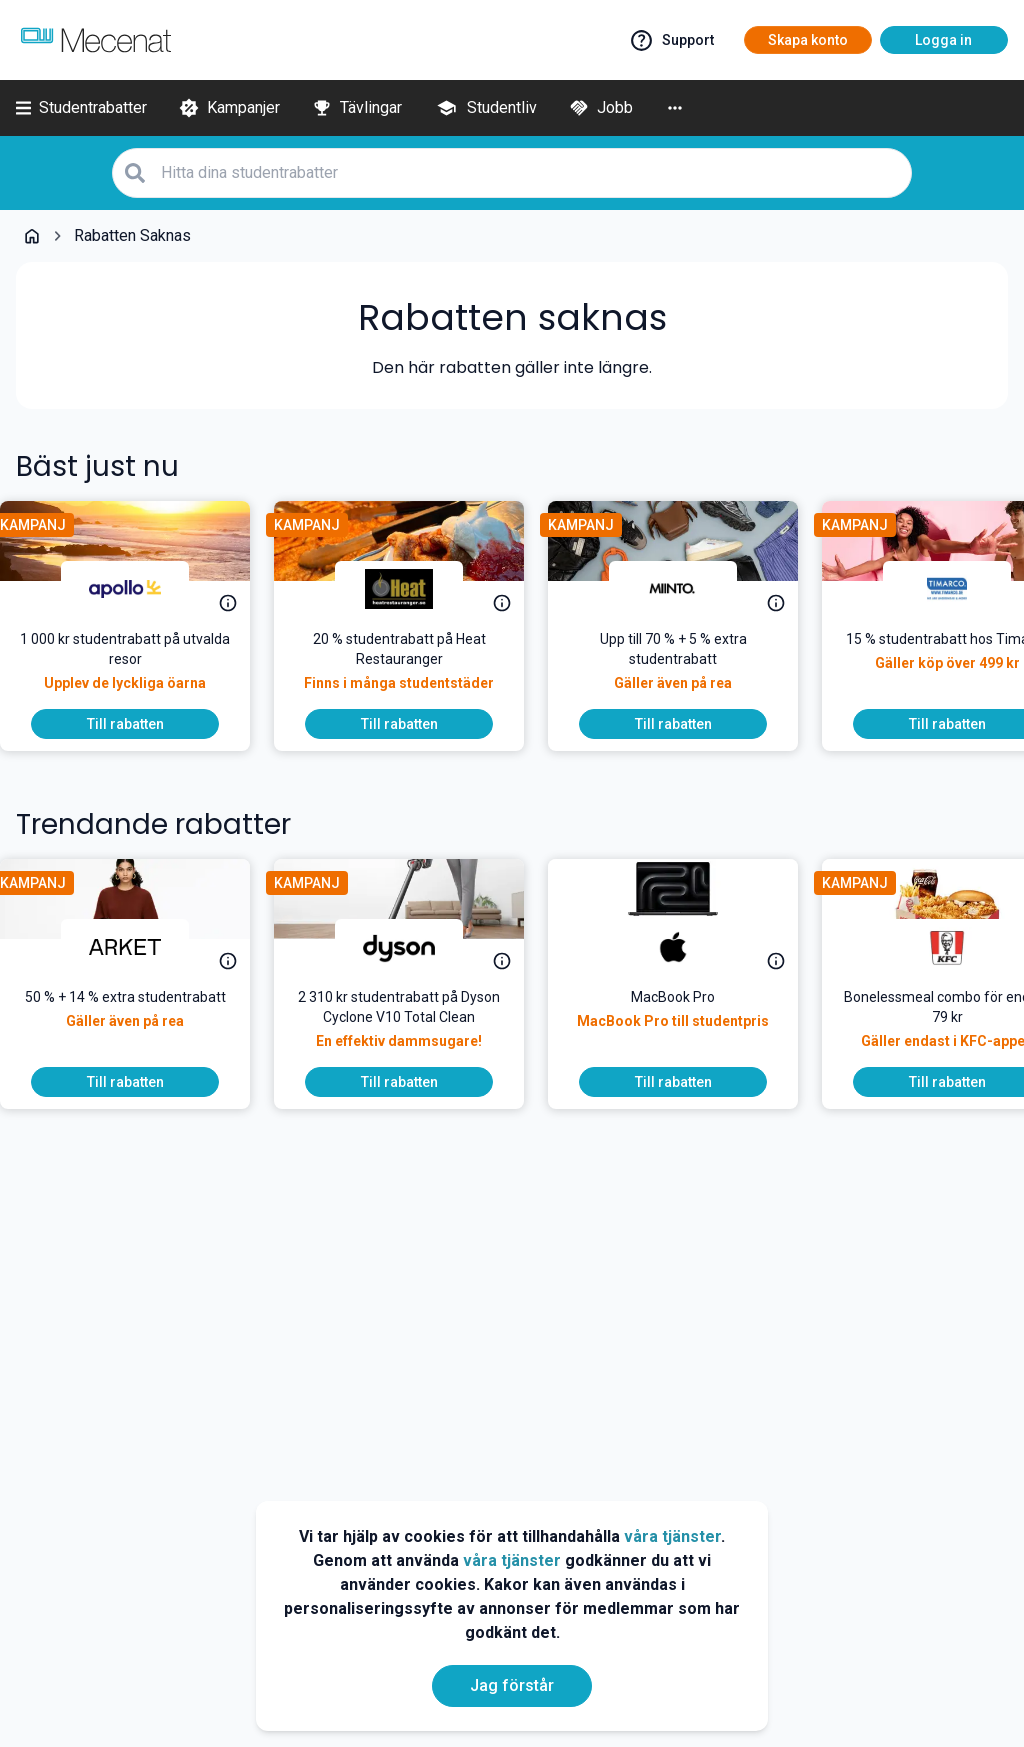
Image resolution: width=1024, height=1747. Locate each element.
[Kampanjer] (229, 108)
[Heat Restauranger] (415, 589)
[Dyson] (415, 947)
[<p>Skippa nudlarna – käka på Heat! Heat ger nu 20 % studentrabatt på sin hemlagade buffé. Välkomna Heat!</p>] (415, 669)
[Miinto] (689, 589)
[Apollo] (141, 589)
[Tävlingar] (357, 108)
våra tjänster (672, 1536)
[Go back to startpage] (32, 236)
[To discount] (141, 724)
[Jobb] (601, 108)
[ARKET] (141, 947)
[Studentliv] (485, 108)
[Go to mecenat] (96, 40)
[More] (675, 108)
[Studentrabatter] (81, 108)
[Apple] (689, 947)
